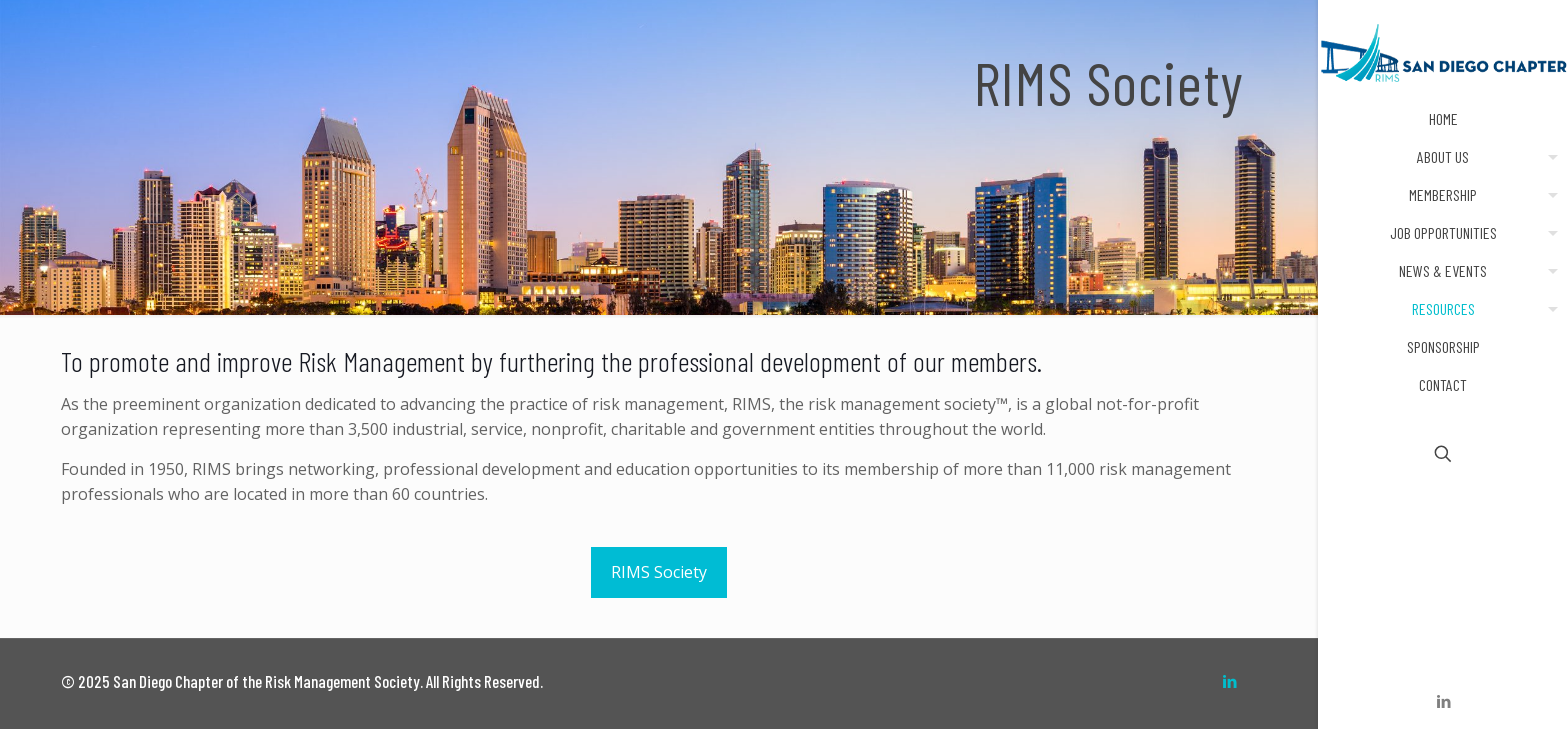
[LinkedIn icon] (1443, 701)
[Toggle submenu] (1549, 157)
